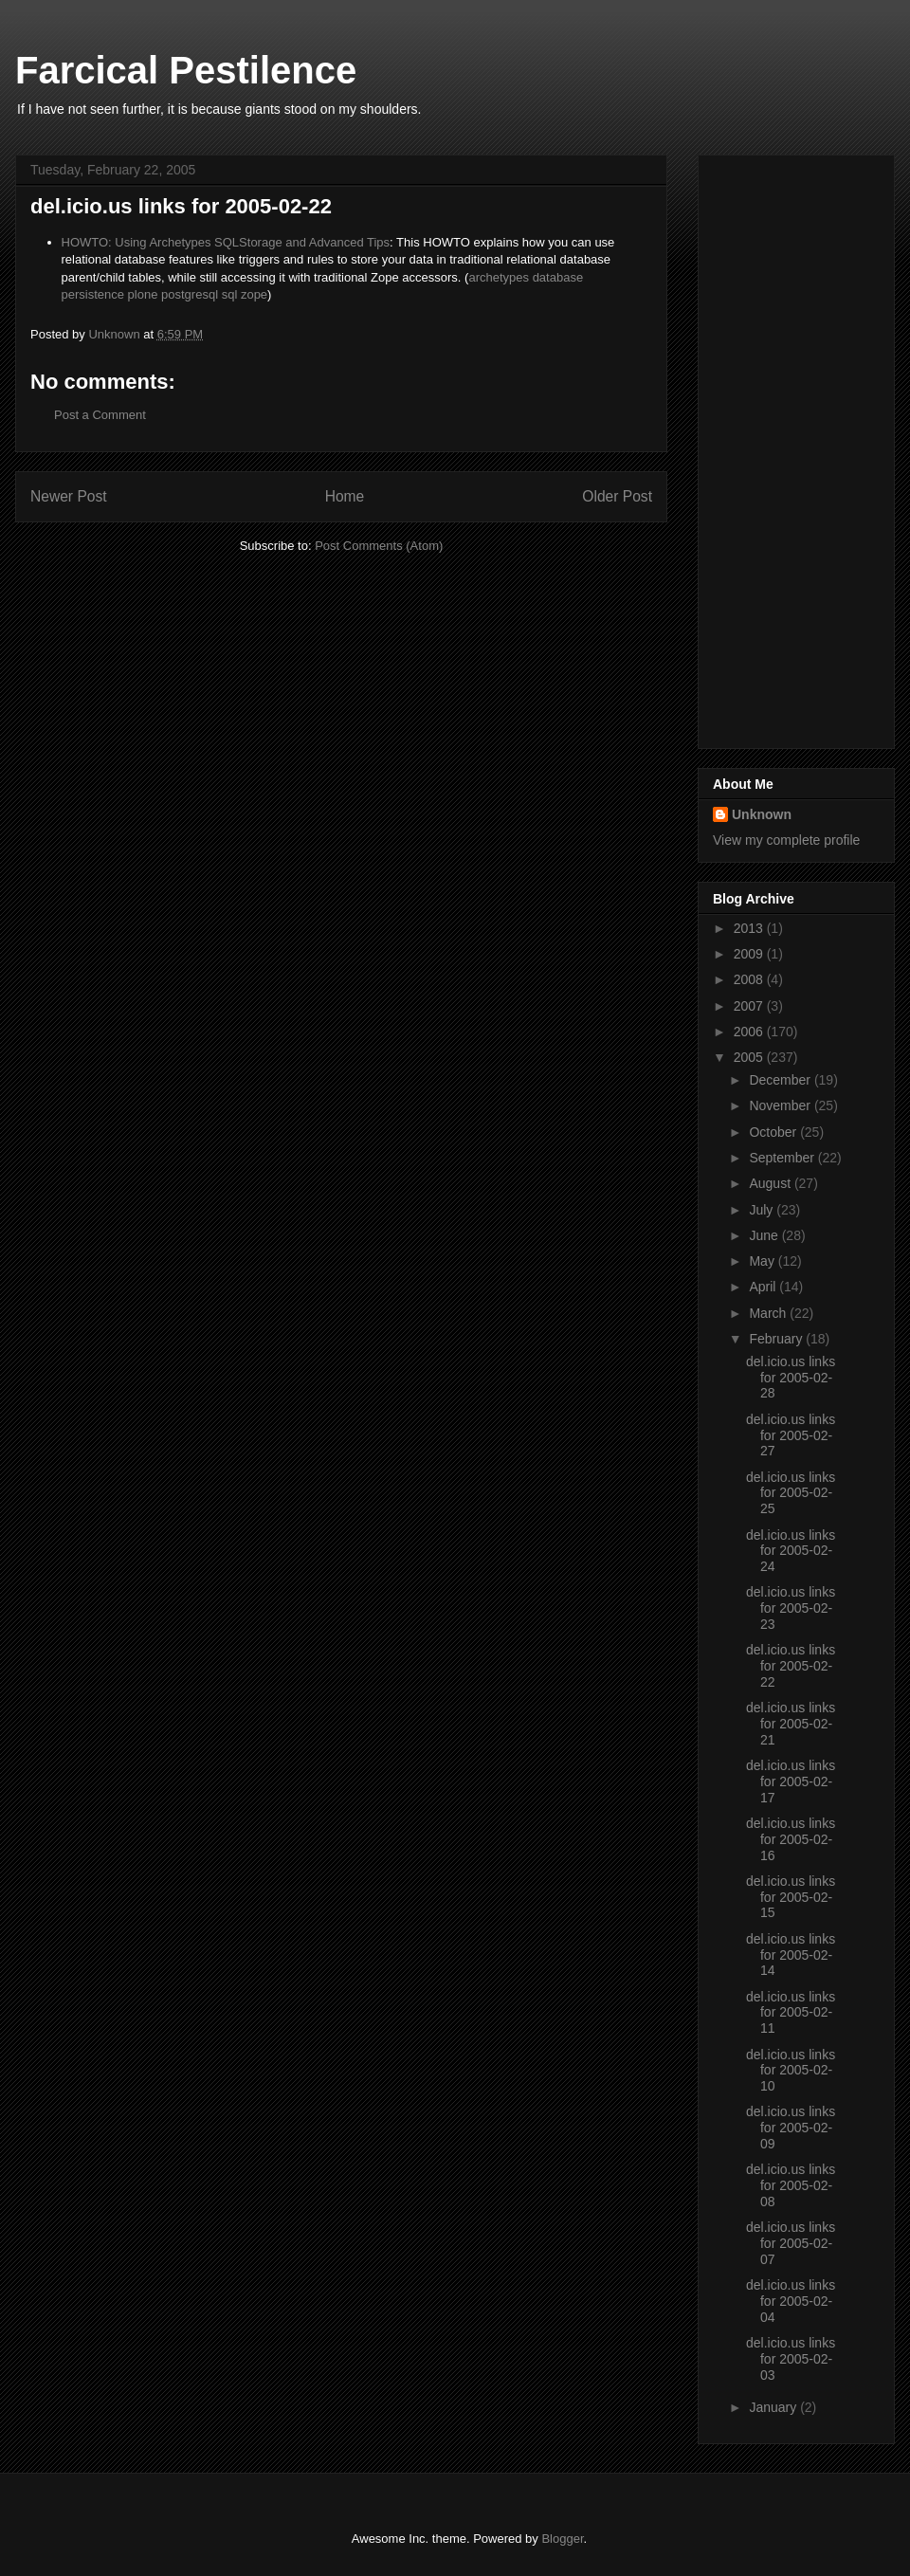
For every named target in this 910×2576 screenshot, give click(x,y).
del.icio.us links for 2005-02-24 (790, 1551)
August (771, 1183)
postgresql (189, 294)
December (781, 1079)
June (765, 1235)
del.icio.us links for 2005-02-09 (790, 2127)
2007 (750, 1006)
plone (143, 294)
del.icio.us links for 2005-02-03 (790, 2359)
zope (254, 294)
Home (345, 496)
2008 (750, 979)
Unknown (762, 814)
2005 (750, 1057)
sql (230, 294)
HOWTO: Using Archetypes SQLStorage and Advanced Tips (226, 242)
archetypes (498, 277)
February (777, 1338)
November (781, 1105)
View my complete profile (786, 840)
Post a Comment (100, 415)
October (774, 1132)
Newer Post (68, 496)
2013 (750, 928)
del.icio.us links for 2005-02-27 (790, 1435)
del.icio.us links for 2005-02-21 (790, 1723)
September (783, 1157)
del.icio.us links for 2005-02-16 (790, 1839)
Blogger (562, 2538)
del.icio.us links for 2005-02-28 (790, 1377)
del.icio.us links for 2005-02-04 (790, 2301)
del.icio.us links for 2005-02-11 (790, 2013)
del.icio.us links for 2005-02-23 (790, 1608)
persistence (93, 294)
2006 (750, 1031)
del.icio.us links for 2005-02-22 (790, 1666)
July (762, 1209)
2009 (750, 953)
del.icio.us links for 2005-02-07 (790, 2243)
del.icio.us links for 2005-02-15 (790, 1897)
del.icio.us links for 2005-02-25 (790, 1493)
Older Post (617, 496)
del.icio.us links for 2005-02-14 (790, 1955)
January (774, 2407)
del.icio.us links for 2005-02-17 (790, 1781)
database (558, 277)
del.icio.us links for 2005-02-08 (790, 2185)
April (764, 1286)
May (763, 1261)
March (769, 1313)
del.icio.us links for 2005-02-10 (790, 2070)
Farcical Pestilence (185, 70)
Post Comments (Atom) (379, 546)
